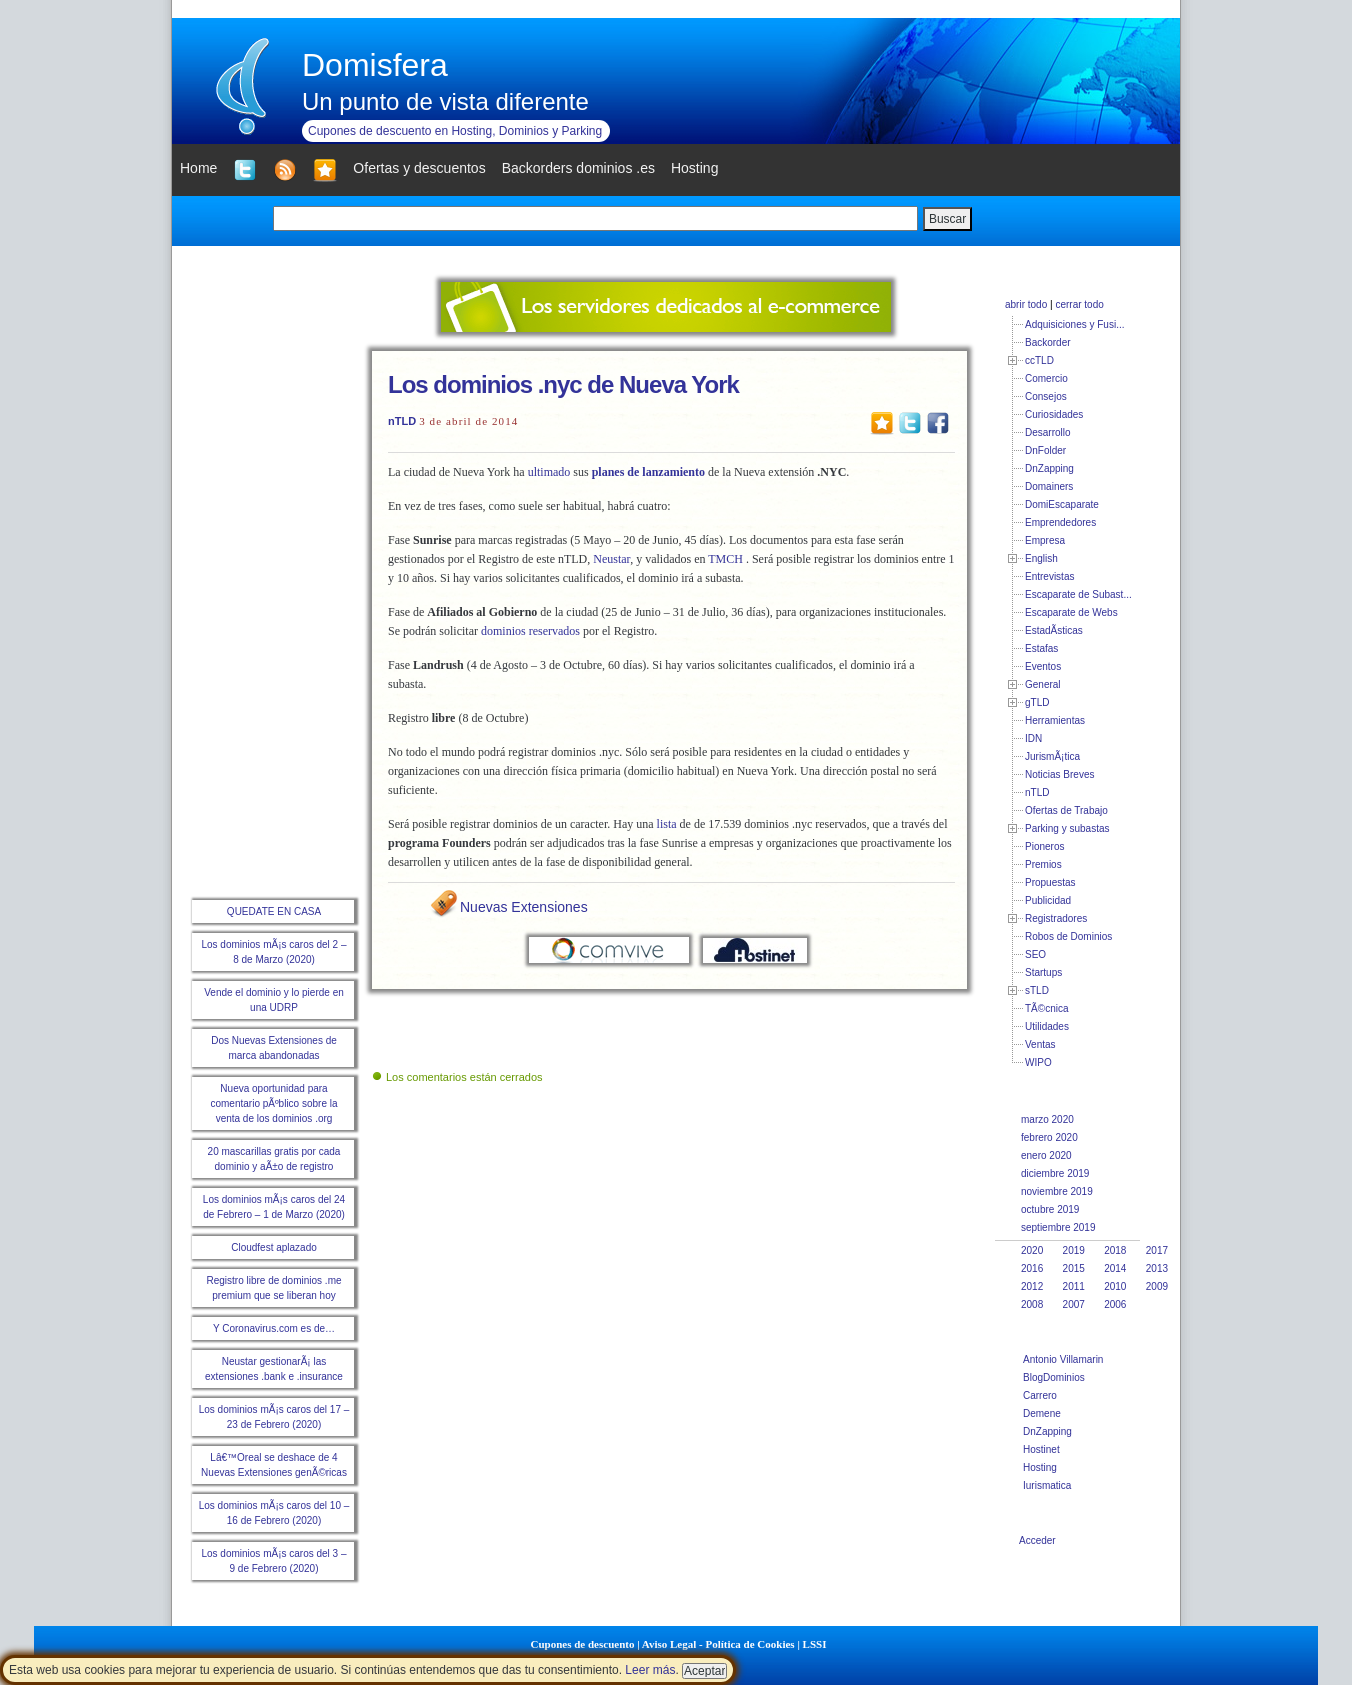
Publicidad (1048, 900)
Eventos (1043, 666)
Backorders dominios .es (578, 168)
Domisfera (375, 65)
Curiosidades (1054, 414)
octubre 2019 (1050, 1209)
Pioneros (1044, 846)
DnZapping (1049, 468)
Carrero (1040, 1395)
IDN (1033, 738)
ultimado (549, 472)
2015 (1074, 1268)
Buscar (947, 219)
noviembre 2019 (1057, 1191)
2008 (1032, 1304)
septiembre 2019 (1058, 1227)
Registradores (1056, 918)
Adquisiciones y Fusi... (1075, 324)
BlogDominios (1054, 1377)
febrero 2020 (1049, 1137)
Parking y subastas (1067, 828)
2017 (1157, 1250)
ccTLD (1039, 360)
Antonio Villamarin (1063, 1359)
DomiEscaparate (1062, 504)
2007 (1074, 1304)
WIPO (1038, 1062)
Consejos (1046, 396)
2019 (1074, 1250)
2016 (1032, 1268)
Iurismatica (1047, 1485)
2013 (1157, 1268)
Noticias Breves (1059, 774)
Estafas (1041, 648)
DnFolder (1045, 450)
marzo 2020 (1047, 1119)
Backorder (1048, 342)
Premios (1043, 864)
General (1043, 684)
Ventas (1040, 1044)
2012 (1032, 1286)
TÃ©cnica (1047, 1008)
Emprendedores (1060, 522)
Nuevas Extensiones (524, 907)
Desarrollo (1048, 432)
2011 (1074, 1286)
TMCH (725, 559)
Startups (1043, 972)
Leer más (650, 1670)
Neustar (611, 559)
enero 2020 (1046, 1155)
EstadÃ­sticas (1054, 630)
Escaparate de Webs (1071, 612)
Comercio (1046, 378)
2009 (1157, 1286)
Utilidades (1047, 1026)
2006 (1115, 1304)
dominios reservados (530, 631)
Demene (1042, 1413)
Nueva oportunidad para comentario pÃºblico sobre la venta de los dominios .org (273, 1103)
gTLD (1037, 702)
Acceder (1037, 1540)
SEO (1035, 954)
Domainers (1049, 486)
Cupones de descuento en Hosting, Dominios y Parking (455, 131)
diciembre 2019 (1055, 1173)
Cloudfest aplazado (274, 1247)
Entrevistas (1049, 576)
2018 (1115, 1250)
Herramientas (1055, 720)
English (1041, 558)
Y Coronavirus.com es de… (274, 1328)
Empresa (1045, 540)
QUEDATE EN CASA (274, 911)
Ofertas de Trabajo (1066, 810)
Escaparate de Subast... (1078, 594)
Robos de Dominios (1068, 936)
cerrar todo (1079, 304)
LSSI (815, 1644)
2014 (1115, 1268)
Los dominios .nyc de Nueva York (563, 384)
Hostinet (1041, 1449)
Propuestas (1050, 882)
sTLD (1037, 990)
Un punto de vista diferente (445, 101)
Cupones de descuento (583, 1644)
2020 (1032, 1250)
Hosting (1040, 1467)
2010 (1115, 1286)
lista (667, 824)
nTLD (402, 421)
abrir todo (1026, 304)
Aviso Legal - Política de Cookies (718, 1644)
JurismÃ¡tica (1052, 756)
